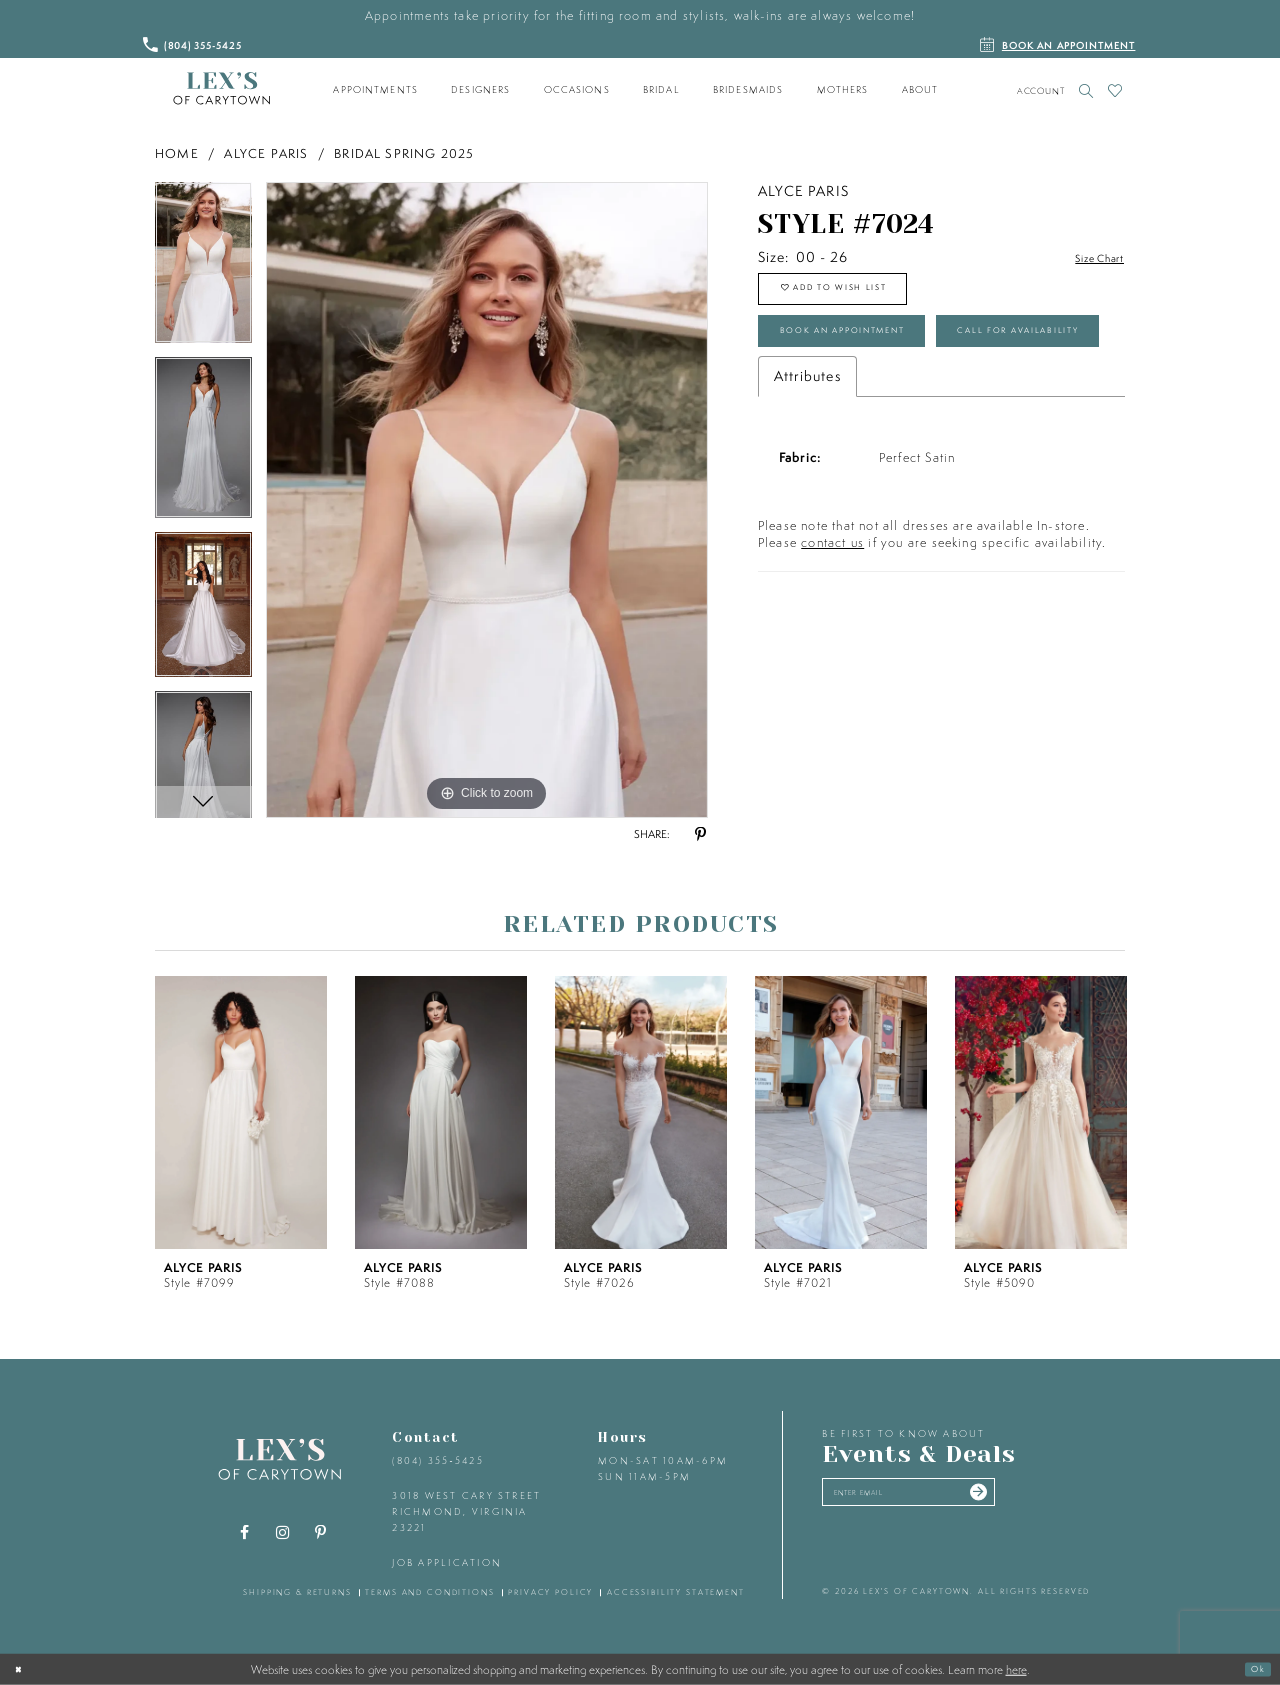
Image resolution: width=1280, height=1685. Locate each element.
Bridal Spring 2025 (404, 153)
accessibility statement (676, 1592)
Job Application (447, 1562)
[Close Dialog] (23, 1669)
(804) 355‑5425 (437, 1460)
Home (177, 153)
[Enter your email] (943, 1498)
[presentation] (241, 1112)
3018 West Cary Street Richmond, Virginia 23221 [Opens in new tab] (466, 1511)
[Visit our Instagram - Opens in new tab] (283, 1533)
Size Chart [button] (1089, 258)
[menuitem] (376, 90)
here (1016, 1669)
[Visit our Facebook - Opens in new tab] (245, 1533)
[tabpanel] (203, 269)
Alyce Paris (266, 153)
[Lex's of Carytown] (221, 89)
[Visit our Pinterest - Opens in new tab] (321, 1533)
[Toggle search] (1086, 90)
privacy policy (550, 1592)
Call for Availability (871, 415)
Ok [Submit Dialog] (1253, 1668)
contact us (832, 632)
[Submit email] (1041, 1498)
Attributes (807, 466)
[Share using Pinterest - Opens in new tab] (700, 835)
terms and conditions (429, 1592)
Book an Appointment (876, 357)
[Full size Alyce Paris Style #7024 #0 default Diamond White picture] (487, 500)
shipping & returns (297, 1592)
